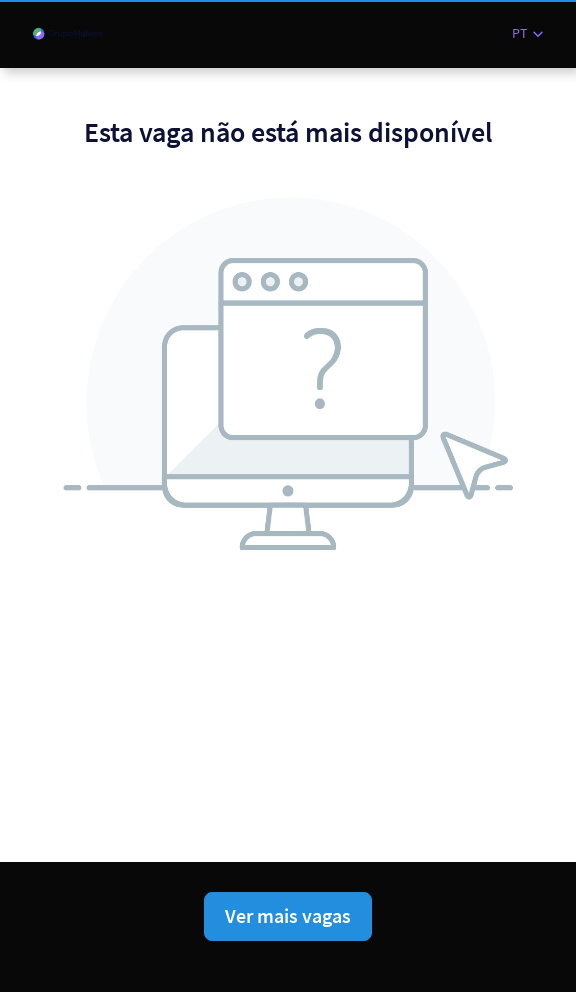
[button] (527, 33)
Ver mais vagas (288, 915)
